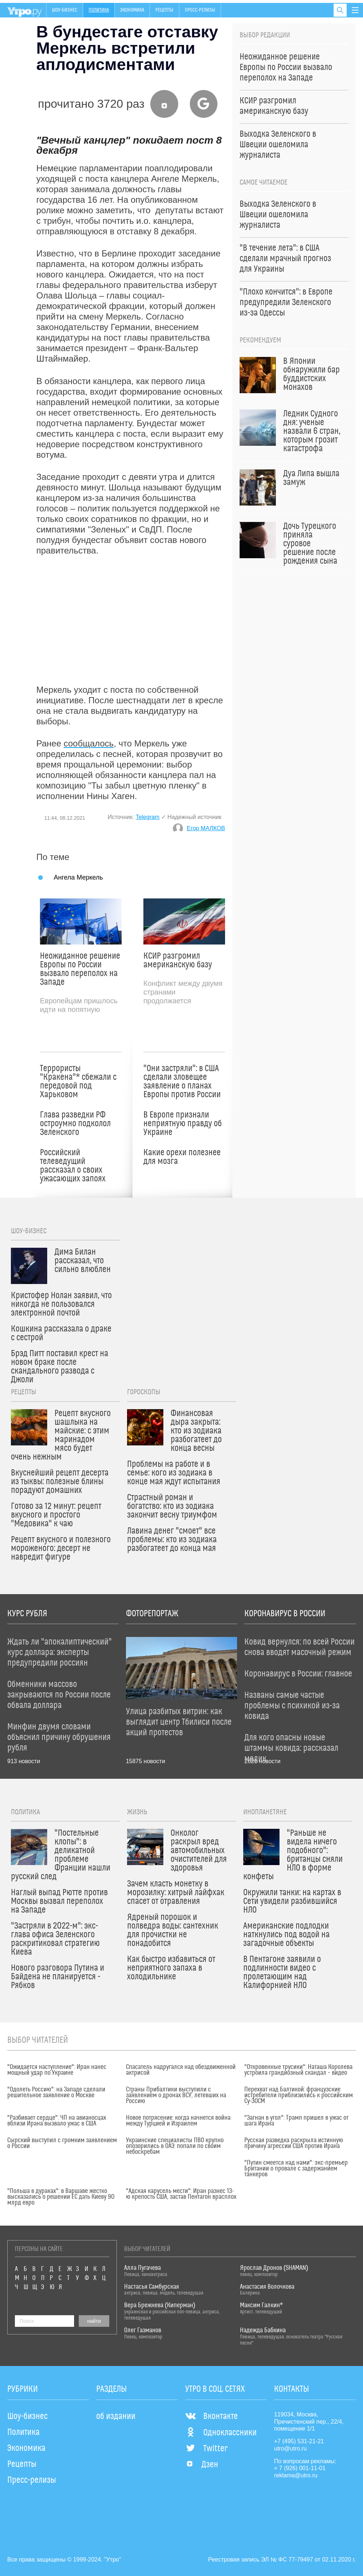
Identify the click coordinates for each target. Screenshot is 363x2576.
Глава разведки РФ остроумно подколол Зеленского (75, 1123)
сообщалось (89, 743)
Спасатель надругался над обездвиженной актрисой (181, 2070)
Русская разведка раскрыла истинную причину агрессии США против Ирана (293, 2143)
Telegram (148, 817)
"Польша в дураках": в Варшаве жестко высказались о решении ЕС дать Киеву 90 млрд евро (60, 2197)
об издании (115, 2416)
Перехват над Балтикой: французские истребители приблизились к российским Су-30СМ (298, 2095)
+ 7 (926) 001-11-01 (300, 2468)
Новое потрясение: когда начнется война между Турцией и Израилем (178, 2121)
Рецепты (164, 10)
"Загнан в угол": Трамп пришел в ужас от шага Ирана (296, 2121)
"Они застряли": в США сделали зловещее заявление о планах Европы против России (182, 1081)
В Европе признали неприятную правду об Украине (182, 1123)
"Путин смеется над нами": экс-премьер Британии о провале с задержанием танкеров (296, 2168)
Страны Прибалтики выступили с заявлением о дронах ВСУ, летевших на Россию (176, 2095)
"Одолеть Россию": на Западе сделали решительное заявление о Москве (56, 2092)
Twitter (206, 2449)
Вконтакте (211, 2416)
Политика (99, 10)
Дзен (201, 2465)
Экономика (132, 10)
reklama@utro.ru (295, 2475)
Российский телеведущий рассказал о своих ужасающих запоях (73, 1166)
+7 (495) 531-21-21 (299, 2441)
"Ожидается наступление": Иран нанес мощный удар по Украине (56, 2070)
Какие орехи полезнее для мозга (182, 1157)
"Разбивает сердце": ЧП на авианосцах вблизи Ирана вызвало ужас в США (56, 2121)
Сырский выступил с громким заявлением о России (62, 2143)
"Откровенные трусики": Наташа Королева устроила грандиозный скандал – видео (298, 2070)
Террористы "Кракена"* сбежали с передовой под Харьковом (78, 1081)
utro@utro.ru (290, 2448)
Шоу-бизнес (64, 10)
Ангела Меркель (78, 877)
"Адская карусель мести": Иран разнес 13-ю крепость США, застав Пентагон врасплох (181, 2194)
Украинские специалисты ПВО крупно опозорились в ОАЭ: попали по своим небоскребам (175, 2146)
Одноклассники (221, 2433)
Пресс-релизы (200, 10)
